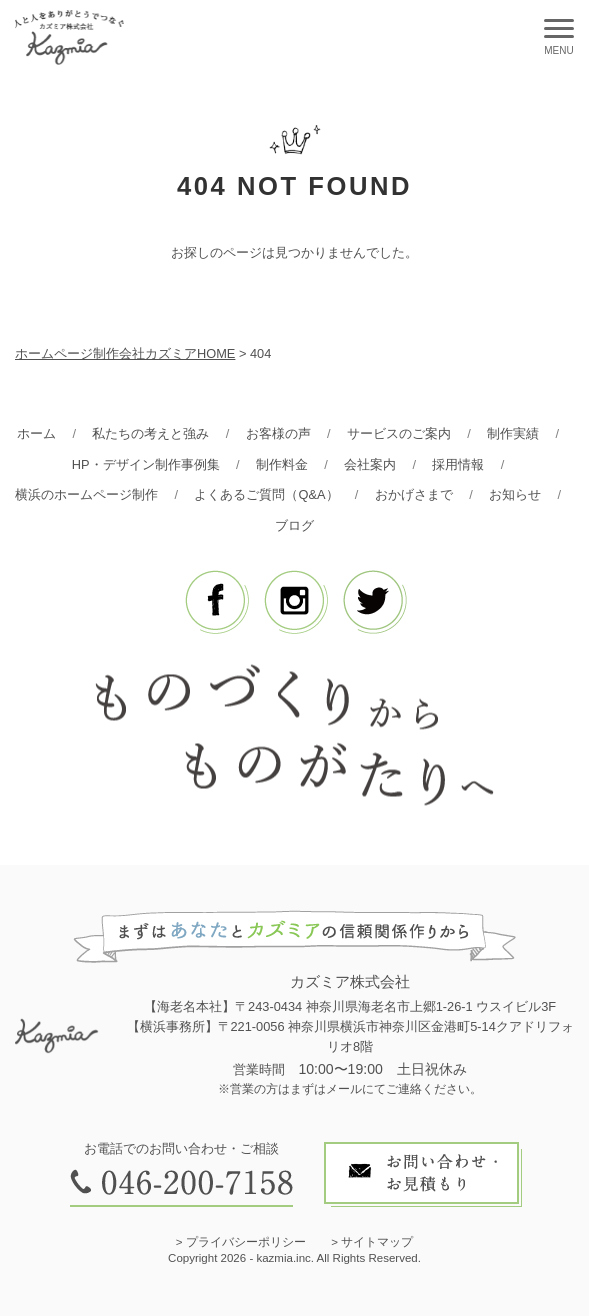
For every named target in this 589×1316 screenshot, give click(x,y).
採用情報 (458, 464)
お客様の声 (278, 433)
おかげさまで (414, 494)
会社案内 (370, 464)
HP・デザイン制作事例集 (146, 464)
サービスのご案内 (399, 433)
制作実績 (513, 433)
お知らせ (515, 494)
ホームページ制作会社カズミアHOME (125, 353)
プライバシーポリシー (246, 1242)
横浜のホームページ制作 (86, 494)
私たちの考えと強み (150, 433)
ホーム (36, 433)
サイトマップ (377, 1242)
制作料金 (282, 464)
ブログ (294, 525)
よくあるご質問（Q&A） (266, 494)
